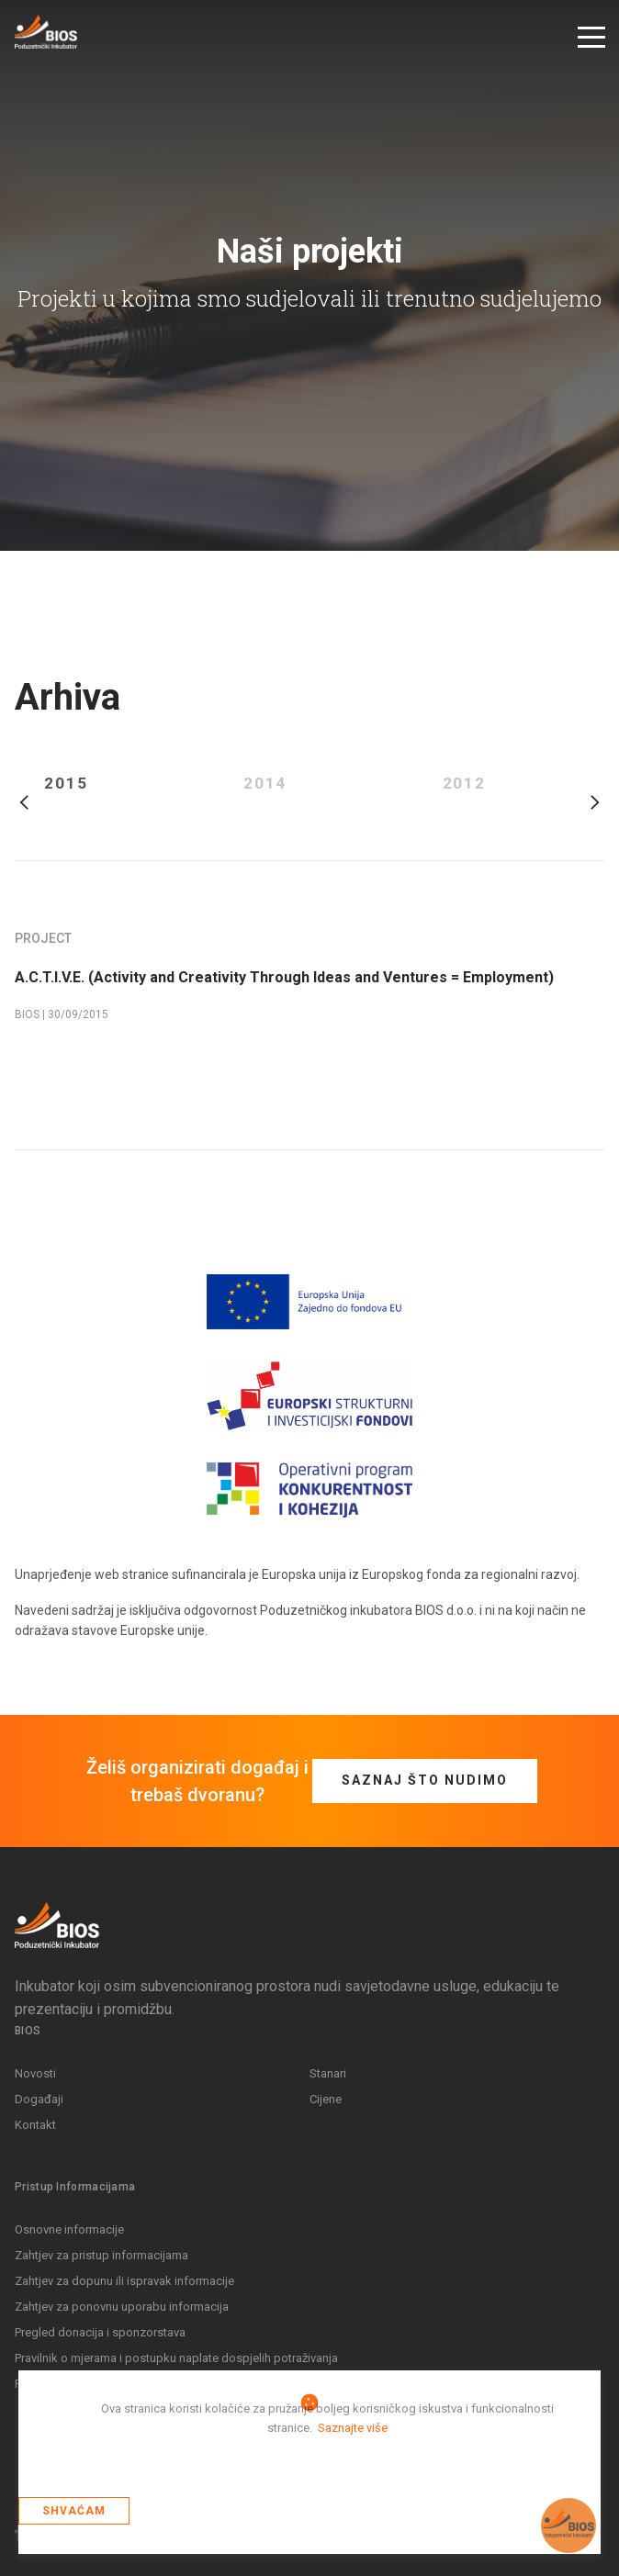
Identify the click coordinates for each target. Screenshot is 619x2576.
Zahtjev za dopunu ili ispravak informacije (124, 2281)
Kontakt (35, 2125)
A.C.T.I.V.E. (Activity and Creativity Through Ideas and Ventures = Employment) (284, 977)
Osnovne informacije (69, 2229)
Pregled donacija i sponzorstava (100, 2332)
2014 (265, 784)
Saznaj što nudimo (425, 1780)
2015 (66, 784)
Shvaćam (74, 2510)
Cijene (326, 2099)
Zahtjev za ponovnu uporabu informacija (122, 2306)
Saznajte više (353, 2428)
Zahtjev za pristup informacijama (101, 2255)
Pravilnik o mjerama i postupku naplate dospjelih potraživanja (176, 2358)
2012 (465, 784)
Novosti (35, 2073)
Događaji (39, 2099)
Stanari (328, 2073)
